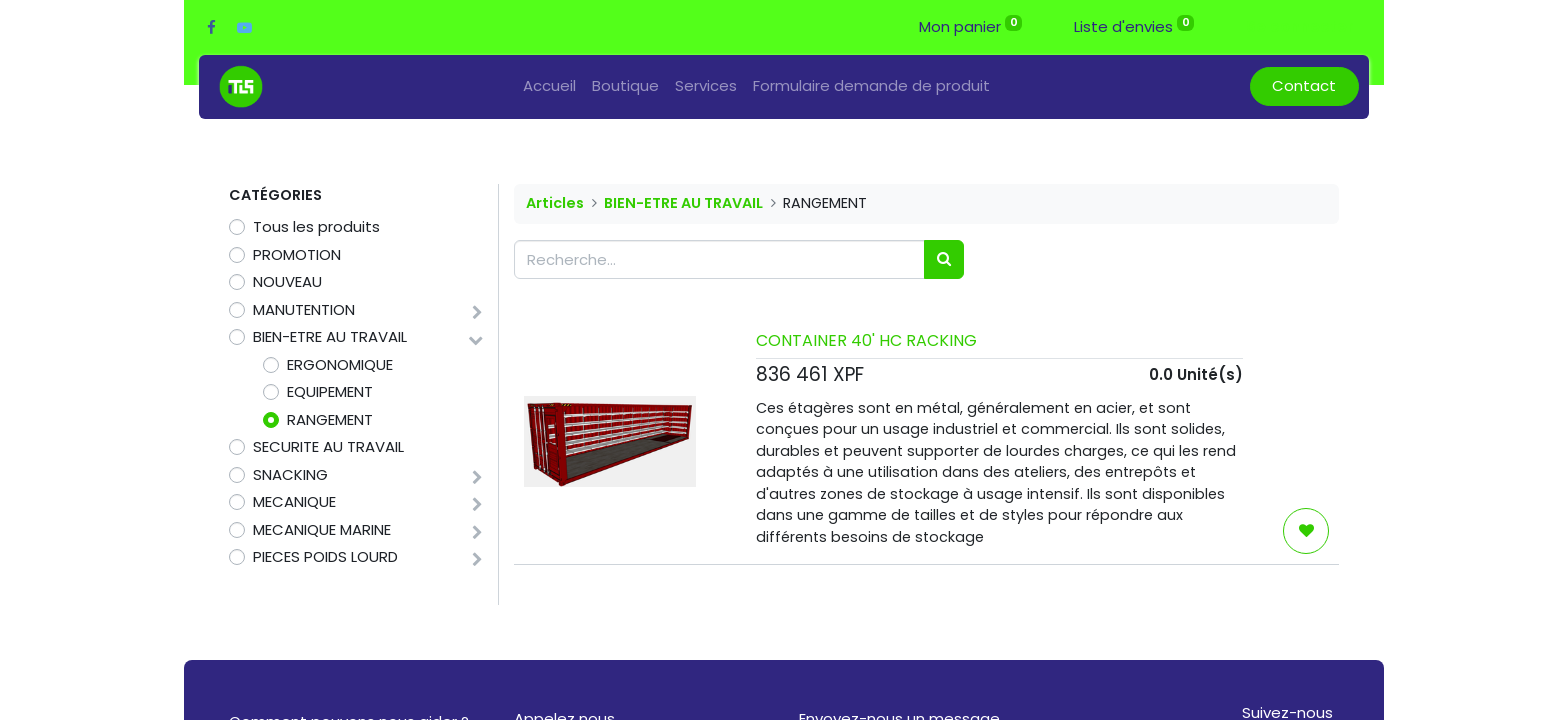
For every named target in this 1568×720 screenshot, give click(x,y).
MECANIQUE (294, 501)
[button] (1306, 531)
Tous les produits (316, 226)
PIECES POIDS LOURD (325, 556)
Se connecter (1299, 26)
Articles (555, 203)
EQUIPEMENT (330, 391)
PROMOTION (297, 254)
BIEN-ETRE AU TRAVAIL (330, 336)
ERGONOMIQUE (340, 364)
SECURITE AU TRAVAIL (328, 446)
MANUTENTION (304, 309)
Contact (1304, 85)
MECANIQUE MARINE (322, 529)
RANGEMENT (330, 419)
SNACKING (290, 474)
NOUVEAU (287, 281)
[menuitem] (549, 86)
